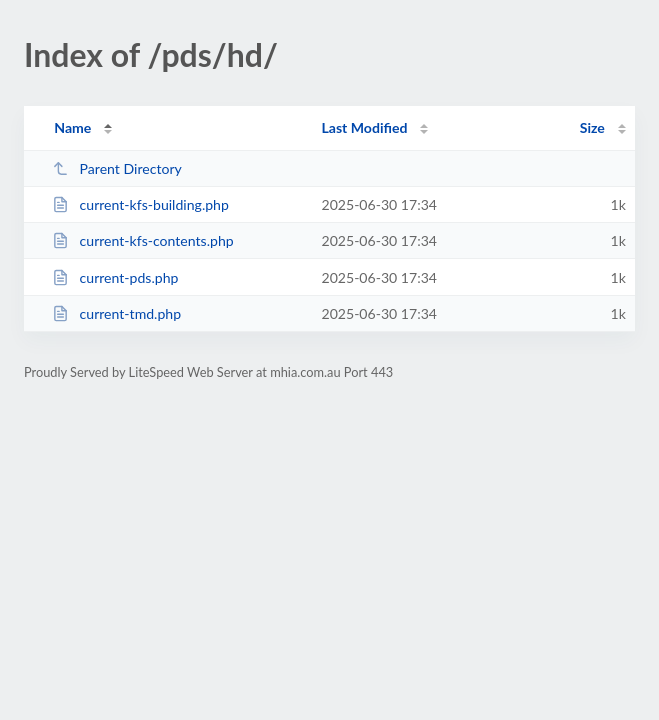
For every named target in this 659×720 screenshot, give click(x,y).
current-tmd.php (116, 313)
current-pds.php (115, 277)
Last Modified (364, 127)
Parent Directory (117, 168)
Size (592, 127)
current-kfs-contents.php (143, 240)
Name (72, 127)
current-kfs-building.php (140, 204)
